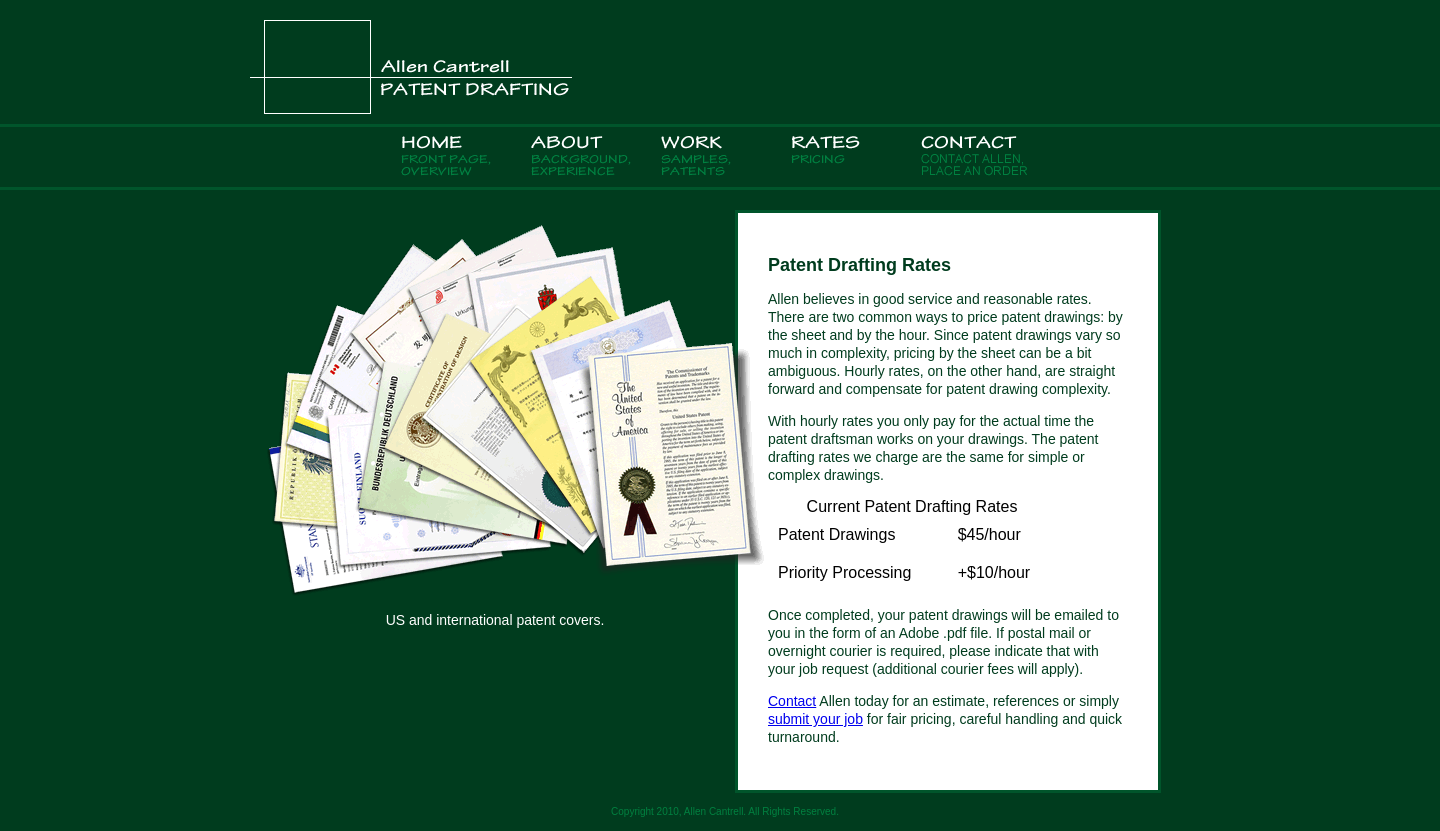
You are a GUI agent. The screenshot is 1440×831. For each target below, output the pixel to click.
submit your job (815, 719)
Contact (792, 701)
